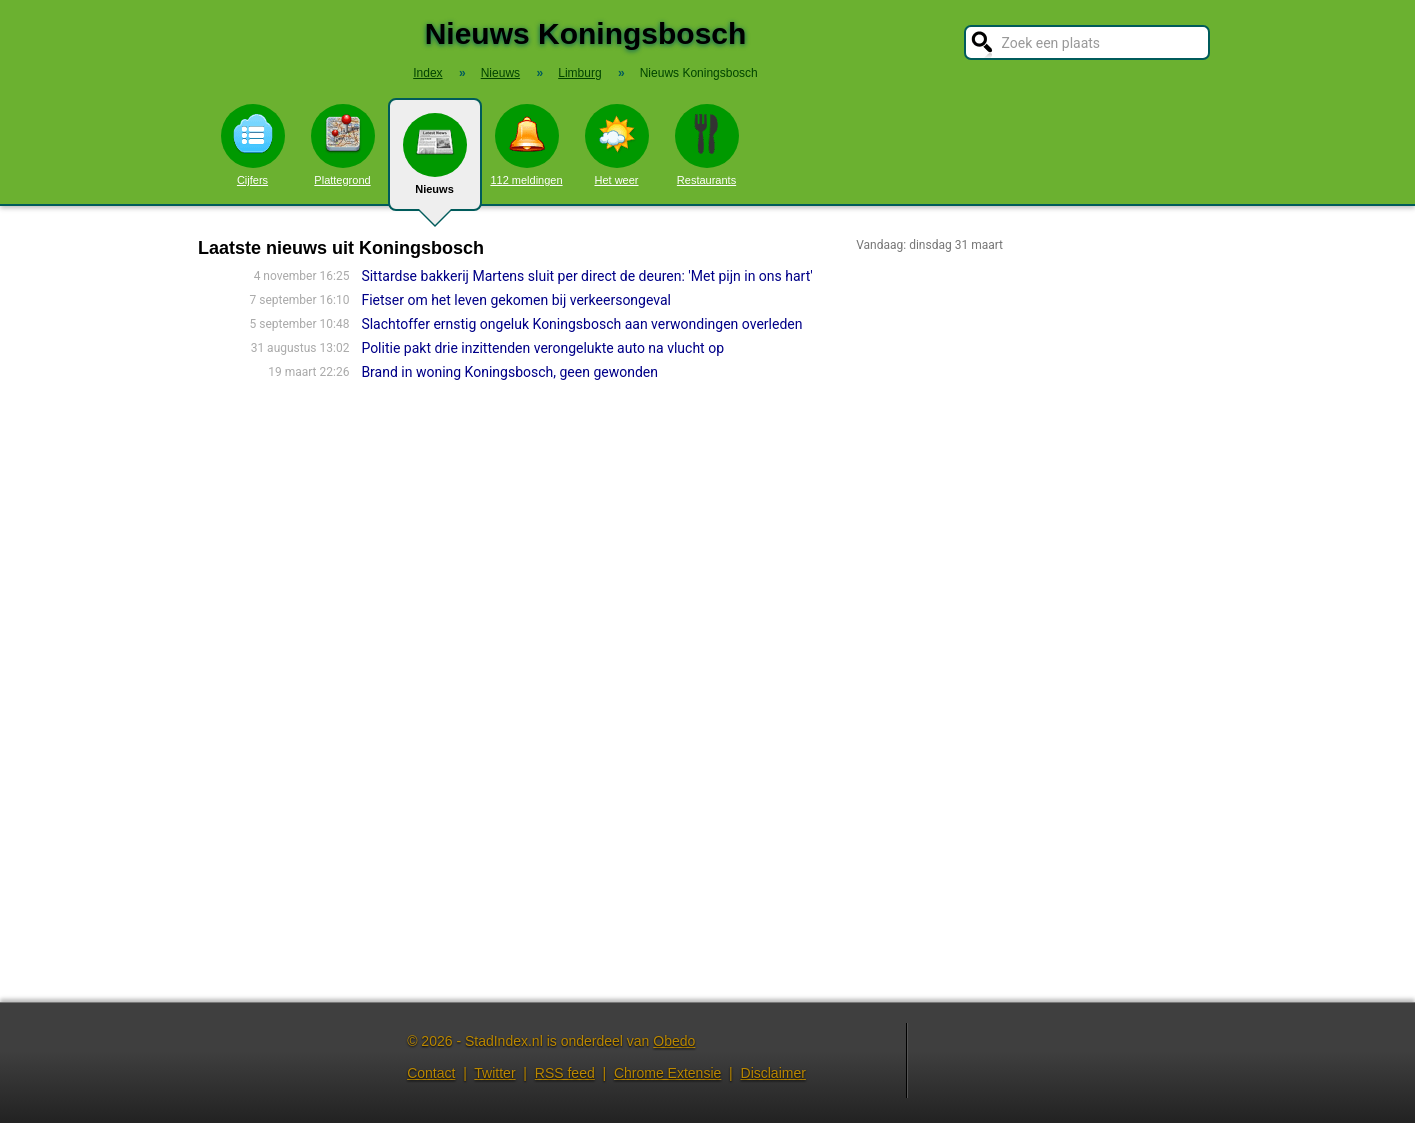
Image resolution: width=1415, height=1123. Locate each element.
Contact (431, 1073)
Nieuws (435, 162)
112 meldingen (526, 145)
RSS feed (565, 1073)
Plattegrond (343, 145)
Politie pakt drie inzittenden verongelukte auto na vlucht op (542, 348)
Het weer (617, 145)
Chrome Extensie (667, 1073)
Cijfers (253, 145)
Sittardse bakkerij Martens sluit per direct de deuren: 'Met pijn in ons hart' (586, 276)
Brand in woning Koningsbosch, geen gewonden (509, 372)
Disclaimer (773, 1073)
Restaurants (707, 145)
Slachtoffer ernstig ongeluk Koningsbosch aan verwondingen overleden (581, 324)
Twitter (494, 1073)
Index (427, 73)
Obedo (674, 1041)
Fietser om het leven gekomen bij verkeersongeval (516, 300)
